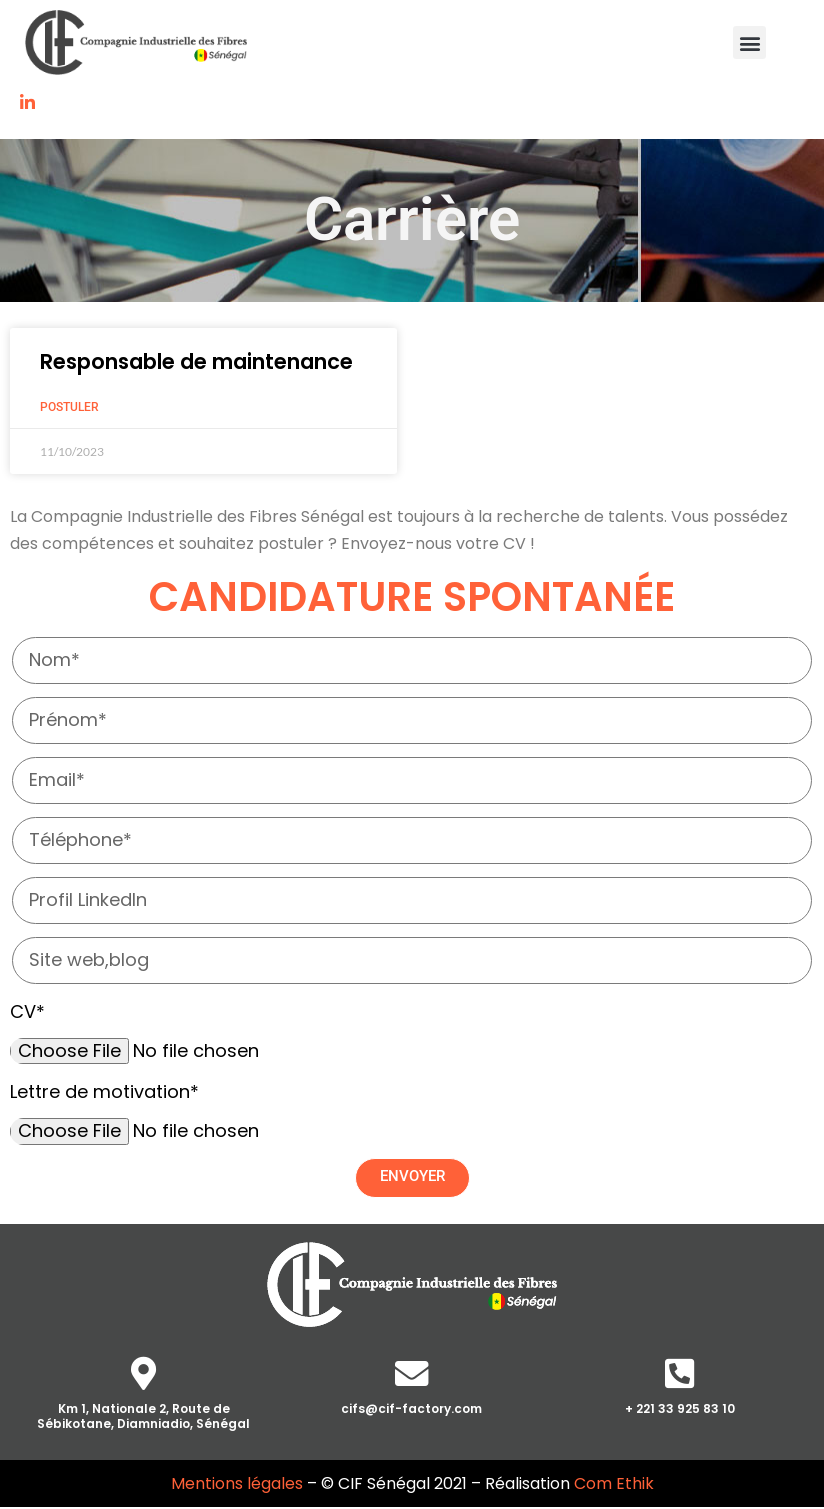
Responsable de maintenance (196, 361)
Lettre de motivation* (104, 1091)
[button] (749, 42)
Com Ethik (614, 1485)
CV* (27, 1011)
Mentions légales (237, 1485)
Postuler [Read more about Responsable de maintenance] (69, 407)
